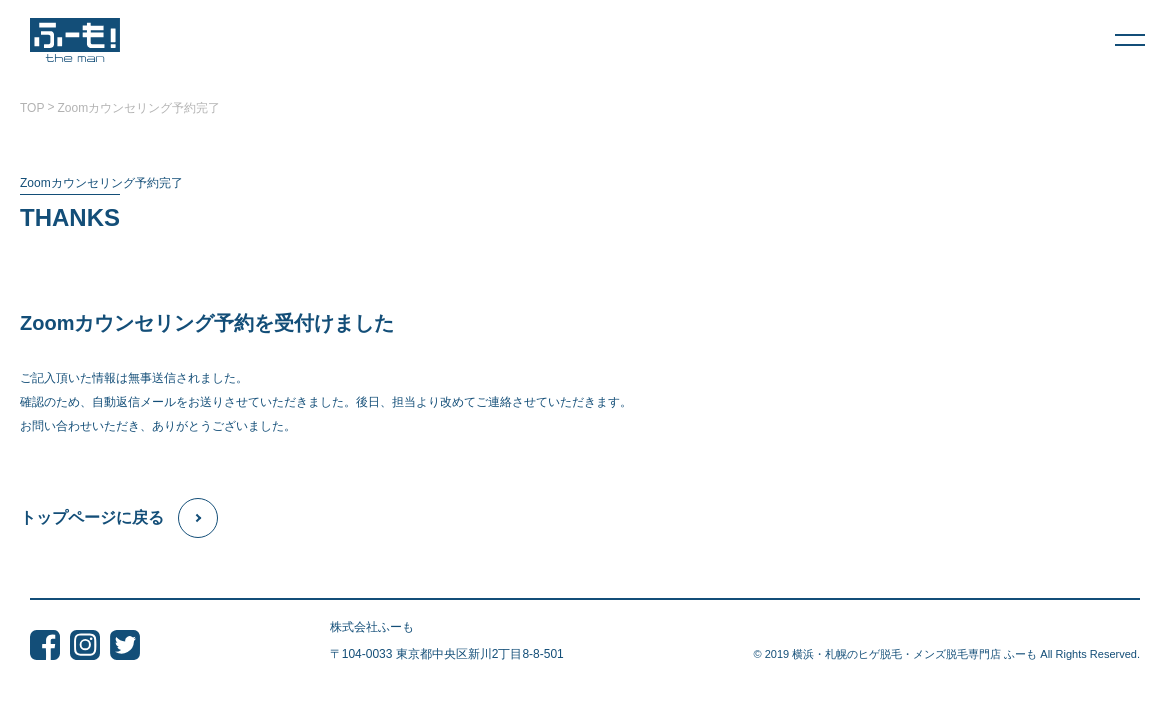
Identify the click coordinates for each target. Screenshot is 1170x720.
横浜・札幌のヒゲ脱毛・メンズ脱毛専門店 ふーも (914, 654)
